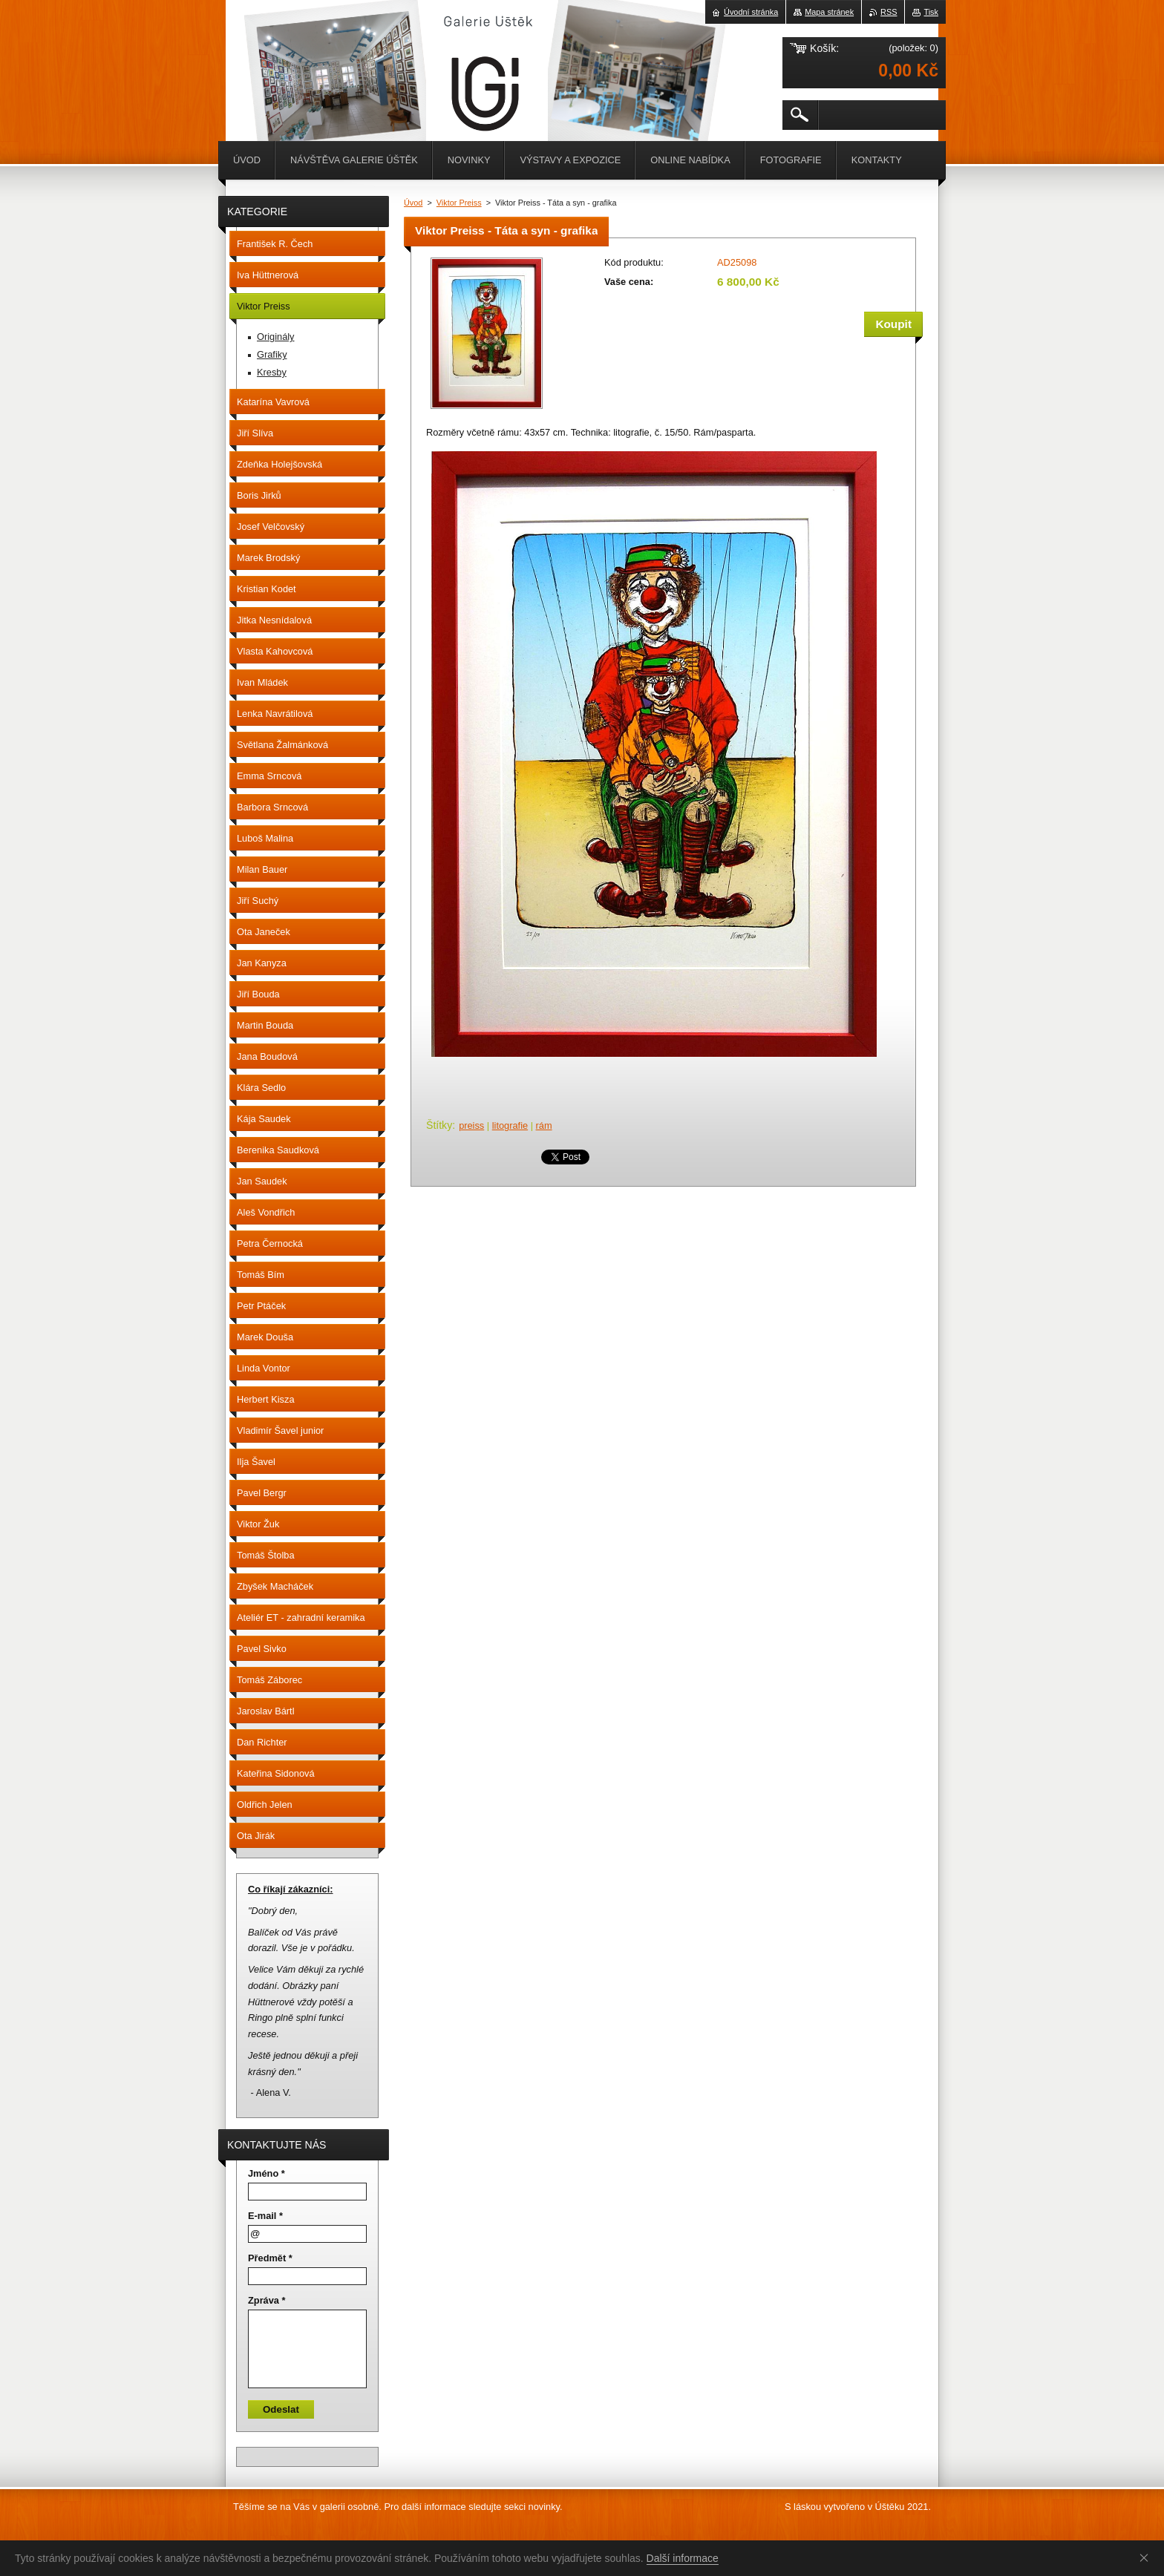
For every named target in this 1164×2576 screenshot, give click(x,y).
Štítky (439, 1125)
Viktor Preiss (459, 202)
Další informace (683, 2558)
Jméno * (266, 2173)
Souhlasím (1147, 2557)
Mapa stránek (829, 11)
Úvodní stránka (751, 11)
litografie (510, 1125)
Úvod (413, 202)
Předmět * (270, 2258)
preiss (471, 1125)
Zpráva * (267, 2300)
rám (544, 1125)
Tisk (930, 11)
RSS (888, 11)
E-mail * (265, 2215)
